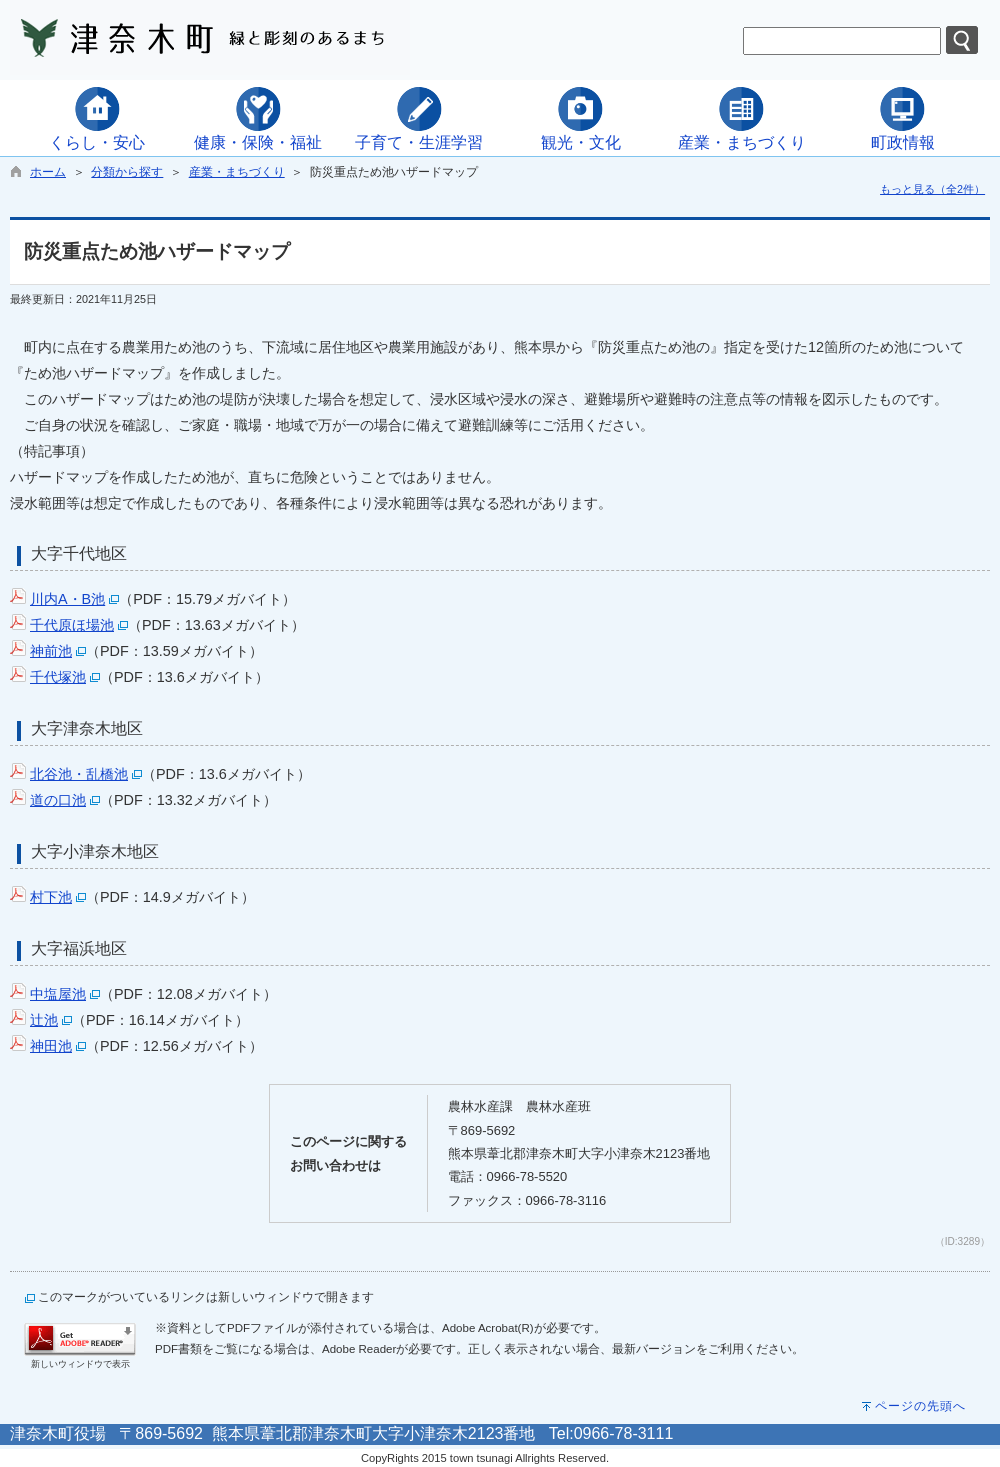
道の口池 (58, 800)
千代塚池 (58, 677)
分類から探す (127, 172)
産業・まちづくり (237, 172)
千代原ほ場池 (72, 625)
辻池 (44, 1020)
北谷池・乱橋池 (79, 774)
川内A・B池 (67, 599)
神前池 (51, 651)
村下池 (51, 897)
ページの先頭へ (920, 1406)
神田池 (51, 1046)
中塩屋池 (58, 994)
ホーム (48, 172)
